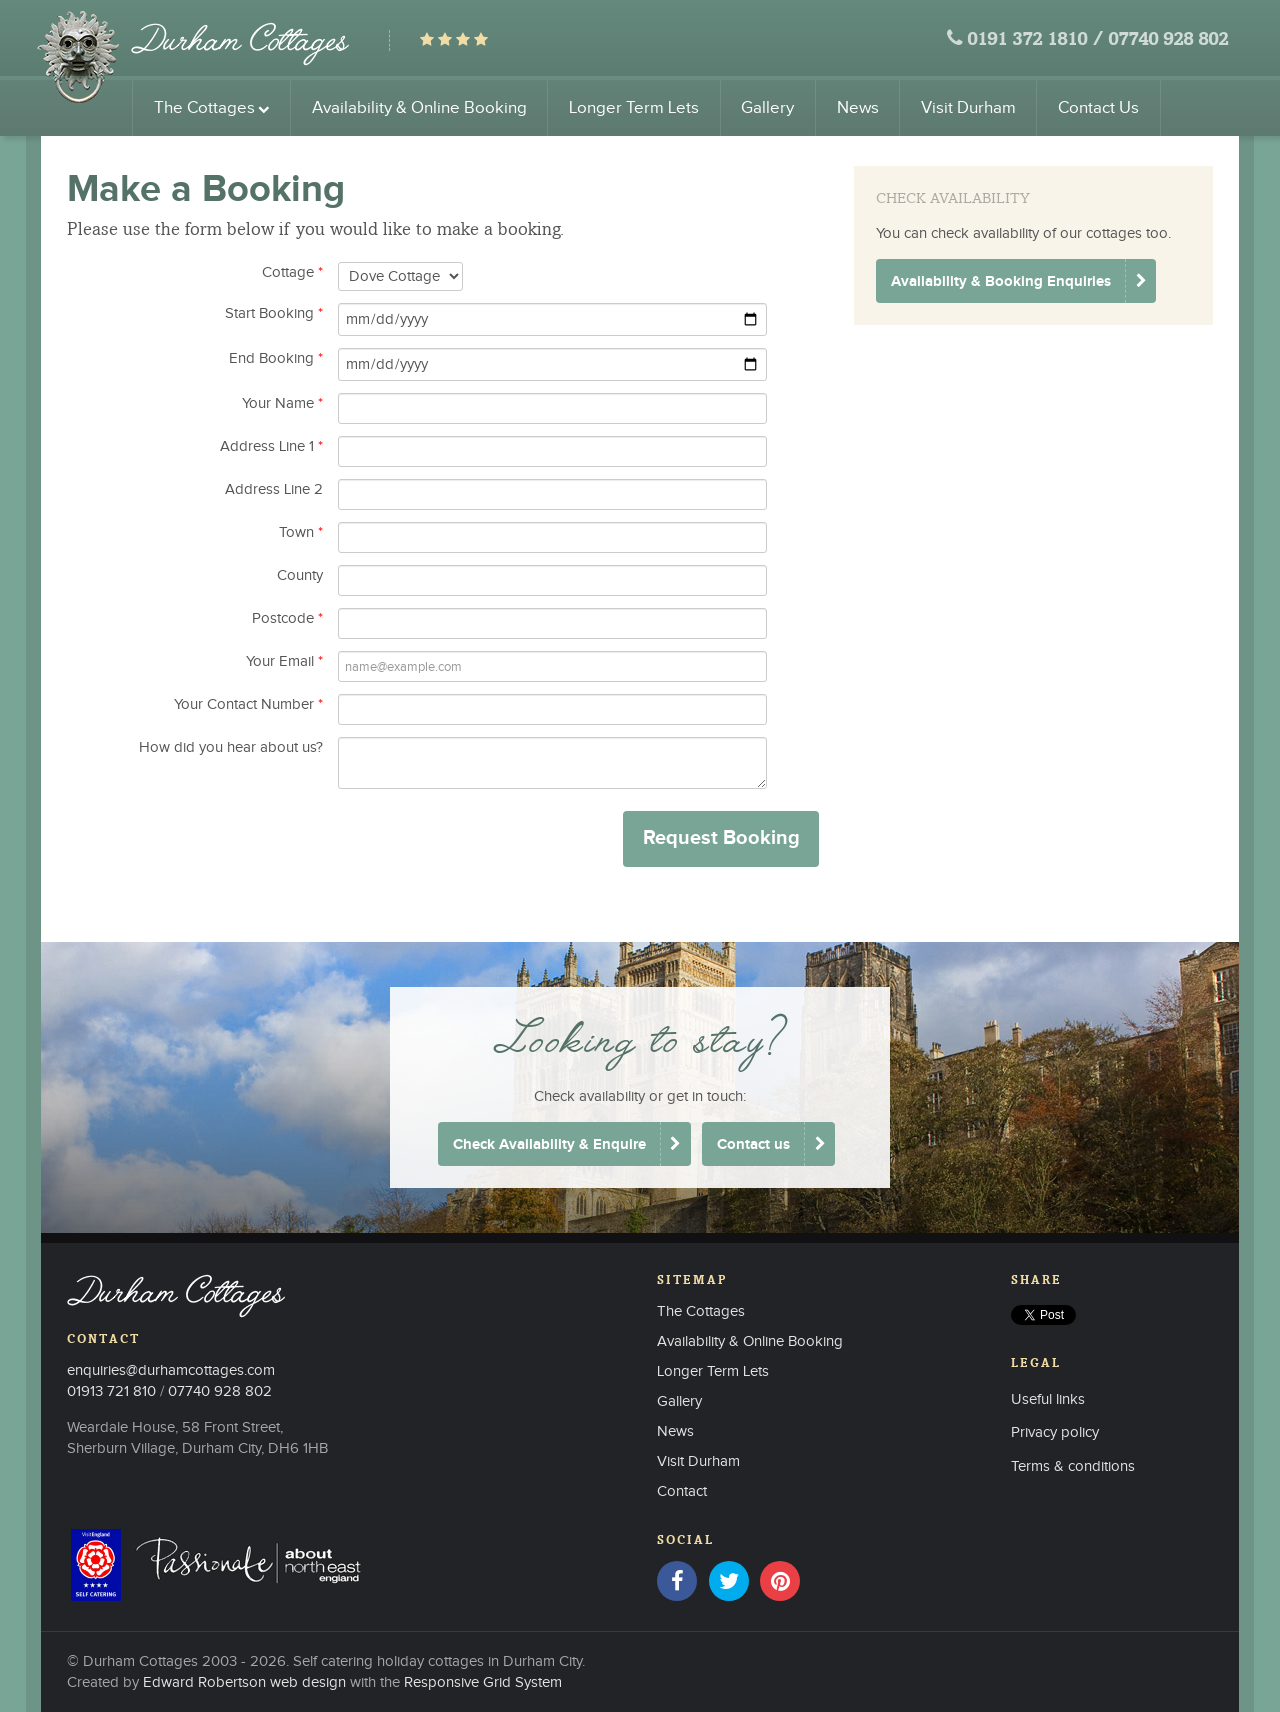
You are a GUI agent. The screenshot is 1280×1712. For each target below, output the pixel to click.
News (858, 108)
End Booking (276, 358)
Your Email (284, 661)
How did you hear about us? (231, 747)
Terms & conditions (1073, 1466)
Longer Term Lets (634, 108)
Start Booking (274, 313)
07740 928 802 (1168, 40)
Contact (682, 1491)
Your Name (282, 403)
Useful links (1048, 1399)
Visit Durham (968, 108)
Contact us (753, 1144)
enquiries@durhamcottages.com (171, 1370)
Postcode (287, 618)
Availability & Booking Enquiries (1001, 281)
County (300, 575)
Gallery (767, 108)
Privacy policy (1055, 1432)
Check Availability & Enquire (549, 1144)
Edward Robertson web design (244, 1682)
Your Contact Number (248, 704)
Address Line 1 (271, 446)
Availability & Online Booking (419, 108)
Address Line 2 (274, 489)
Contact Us (1098, 108)
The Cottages (212, 108)
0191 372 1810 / (1035, 40)
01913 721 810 (111, 1391)
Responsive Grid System (483, 1682)
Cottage (292, 272)
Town (301, 532)
